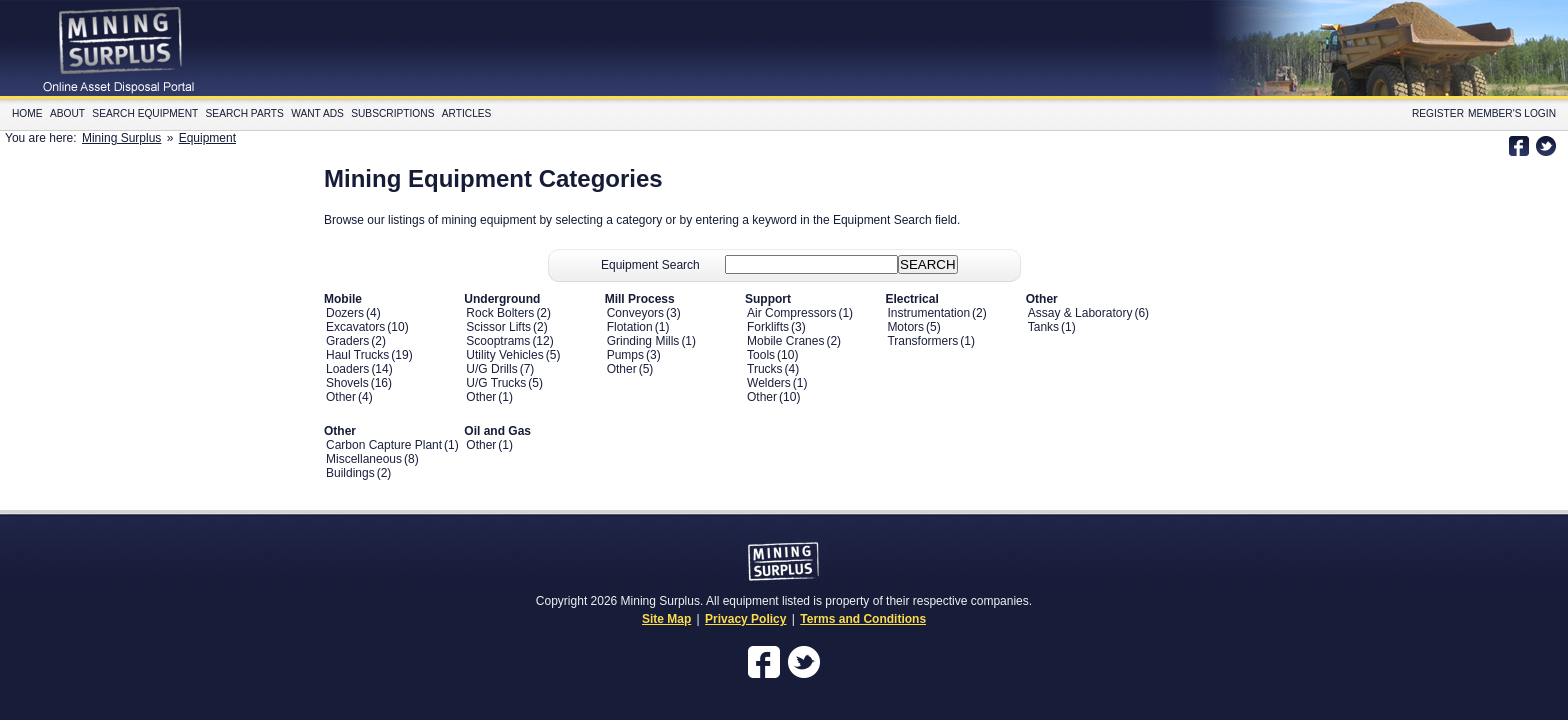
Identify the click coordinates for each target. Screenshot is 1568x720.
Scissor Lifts (498, 327)
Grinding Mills (643, 341)
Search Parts (245, 113)
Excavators (355, 327)
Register (1438, 113)
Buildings (350, 473)
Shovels (347, 383)
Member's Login (1512, 113)
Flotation (630, 327)
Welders (769, 383)
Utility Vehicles (504, 355)
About (67, 113)
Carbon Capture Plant (384, 445)
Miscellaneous (364, 459)
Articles (467, 113)
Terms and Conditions (863, 619)
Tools (761, 355)
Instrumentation (928, 313)
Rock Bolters (500, 313)
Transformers (922, 341)
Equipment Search (650, 265)
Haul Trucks (357, 355)
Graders (347, 341)
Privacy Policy (745, 619)
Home (27, 113)
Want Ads (317, 113)
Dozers (345, 313)
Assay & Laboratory (1080, 313)
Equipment (207, 138)
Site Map (666, 619)
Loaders (347, 369)
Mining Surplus (121, 138)
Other (341, 397)
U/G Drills (491, 369)
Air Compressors (791, 313)
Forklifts (768, 327)
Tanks (1043, 327)
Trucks (765, 369)
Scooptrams (498, 341)
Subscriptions (392, 113)
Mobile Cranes (785, 341)
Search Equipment (145, 113)
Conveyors (635, 313)
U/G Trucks (496, 383)
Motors (905, 327)
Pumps (625, 355)
